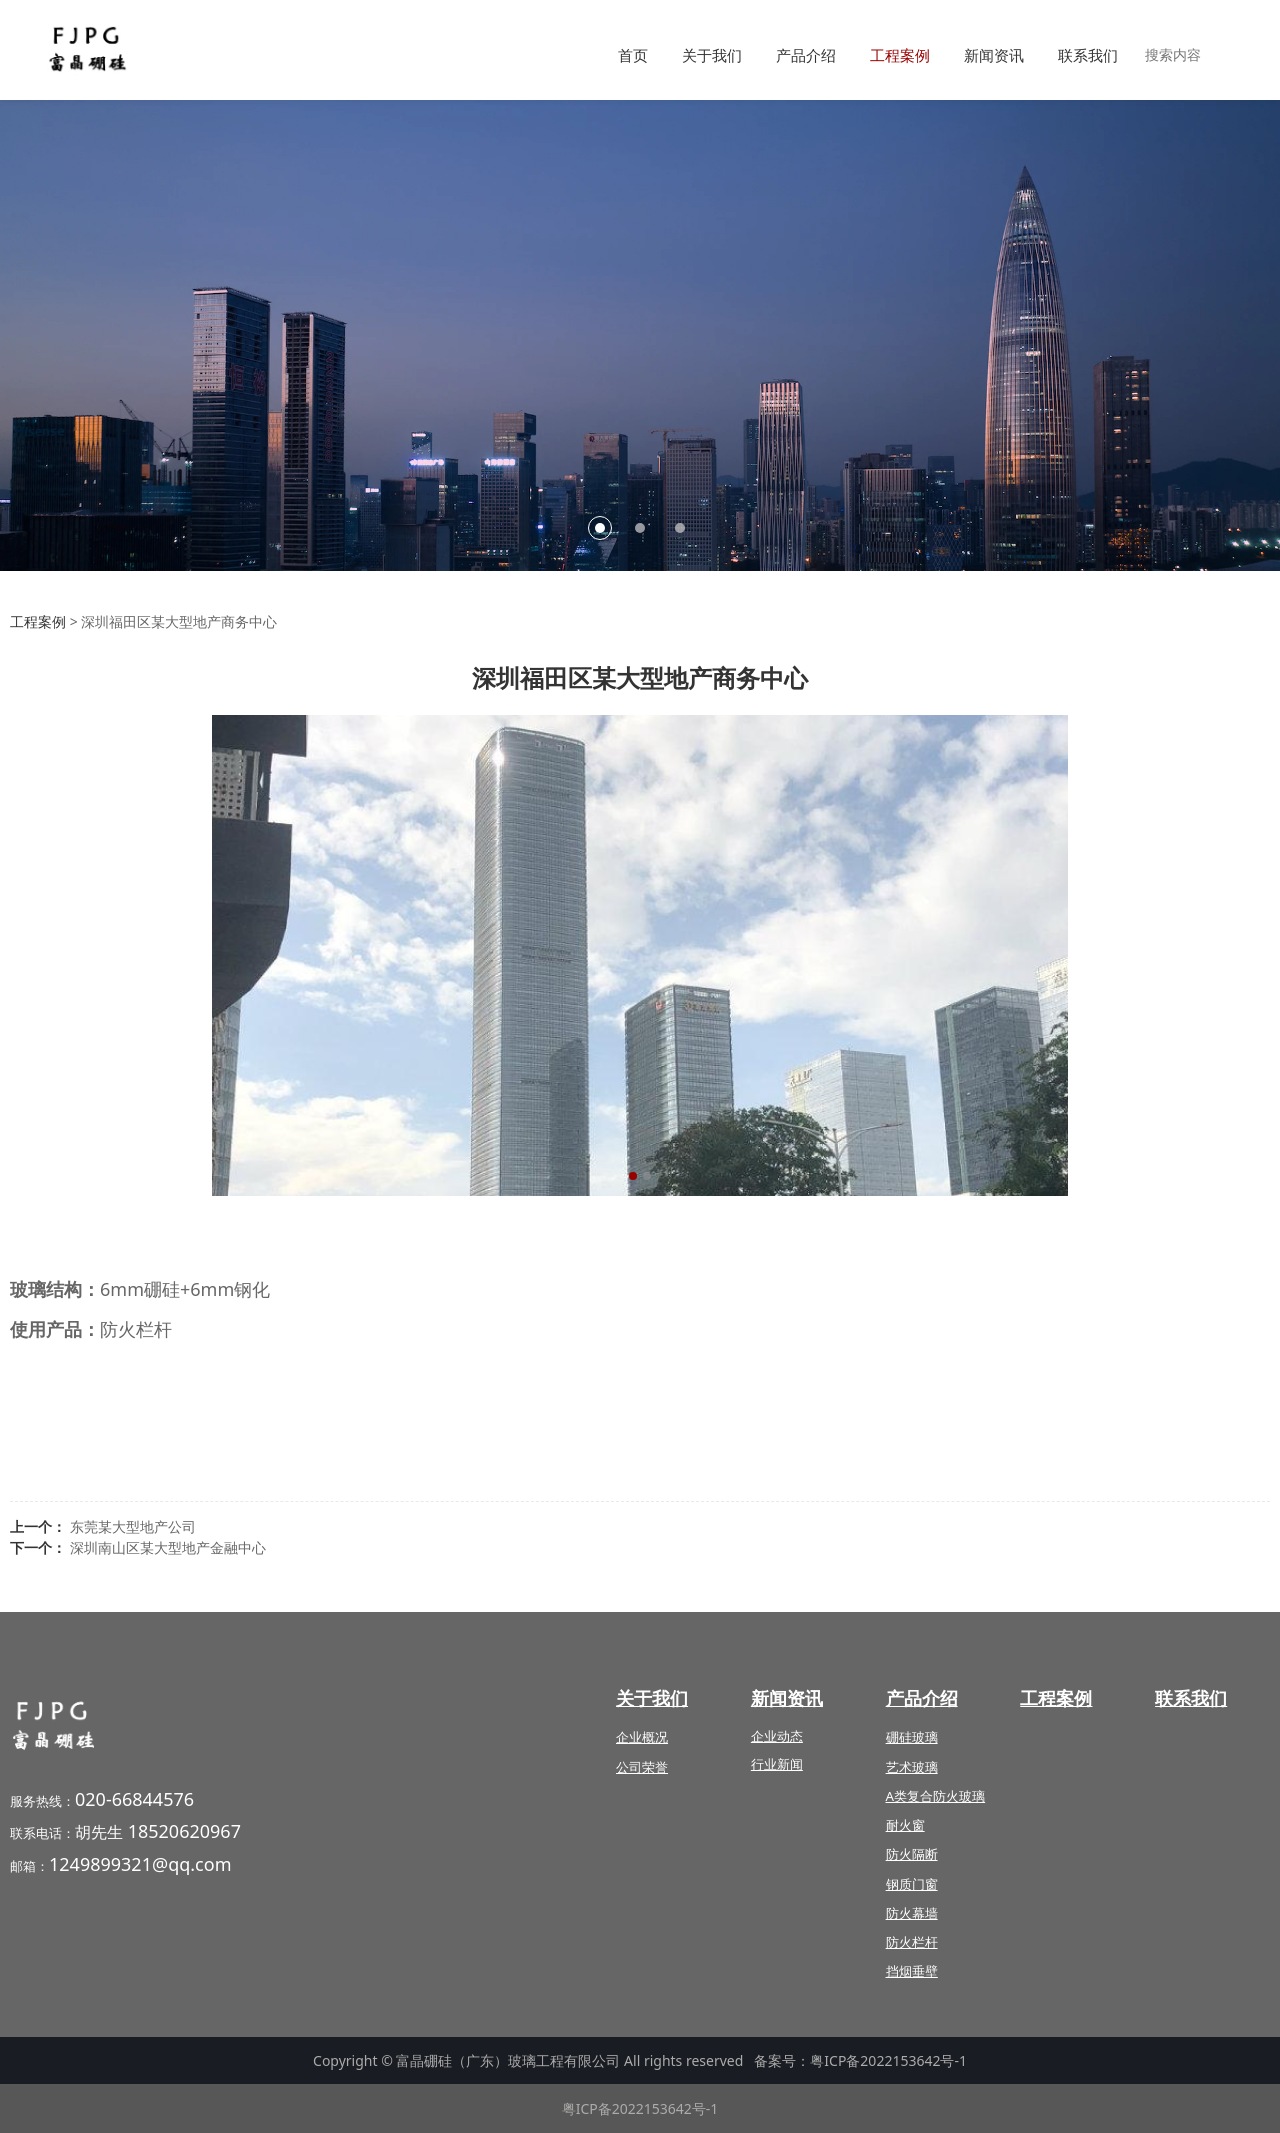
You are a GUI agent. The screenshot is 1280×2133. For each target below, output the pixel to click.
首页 (633, 55)
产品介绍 (806, 55)
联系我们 (1088, 55)
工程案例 (900, 55)
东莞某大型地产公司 (133, 1526)
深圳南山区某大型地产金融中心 (168, 1547)
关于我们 (712, 55)
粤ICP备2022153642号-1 (888, 2060)
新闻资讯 (994, 55)
